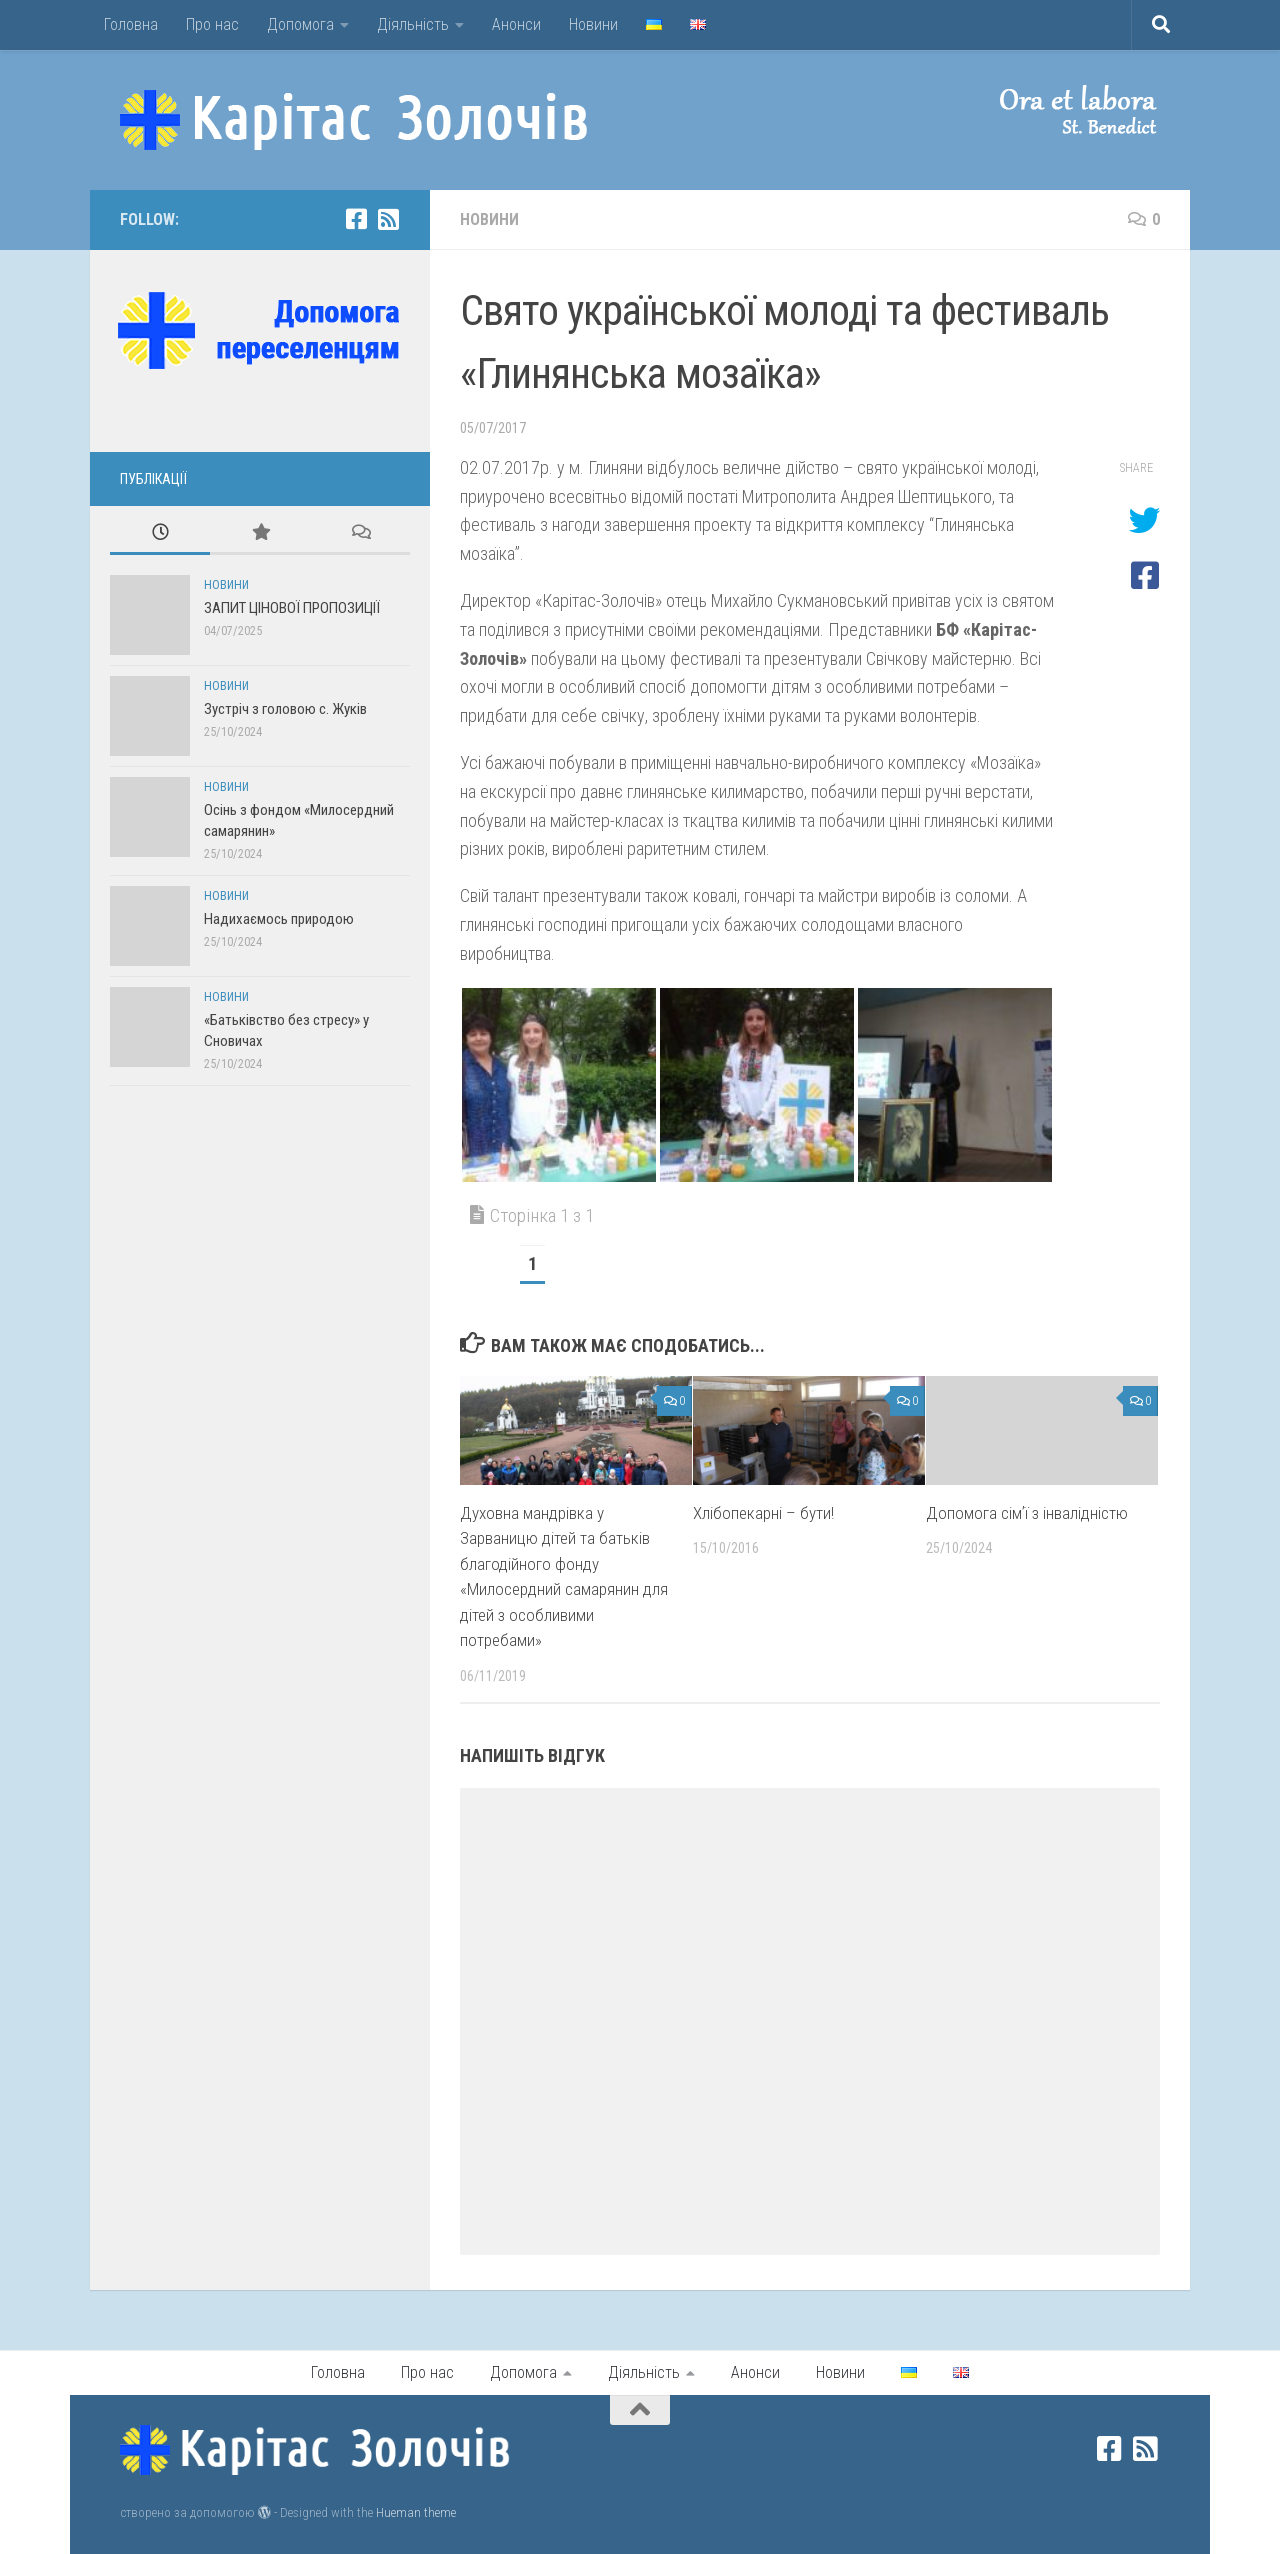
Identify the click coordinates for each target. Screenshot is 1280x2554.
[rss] (388, 219)
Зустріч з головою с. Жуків (285, 709)
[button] (1060, 110)
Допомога (300, 24)
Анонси (516, 24)
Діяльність (413, 24)
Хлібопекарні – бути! (763, 1513)
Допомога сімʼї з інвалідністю (1027, 1513)
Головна (131, 24)
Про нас (212, 24)
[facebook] (356, 219)
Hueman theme (416, 2512)
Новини (593, 24)
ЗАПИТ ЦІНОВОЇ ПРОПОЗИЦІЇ (292, 608)
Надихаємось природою (279, 919)
